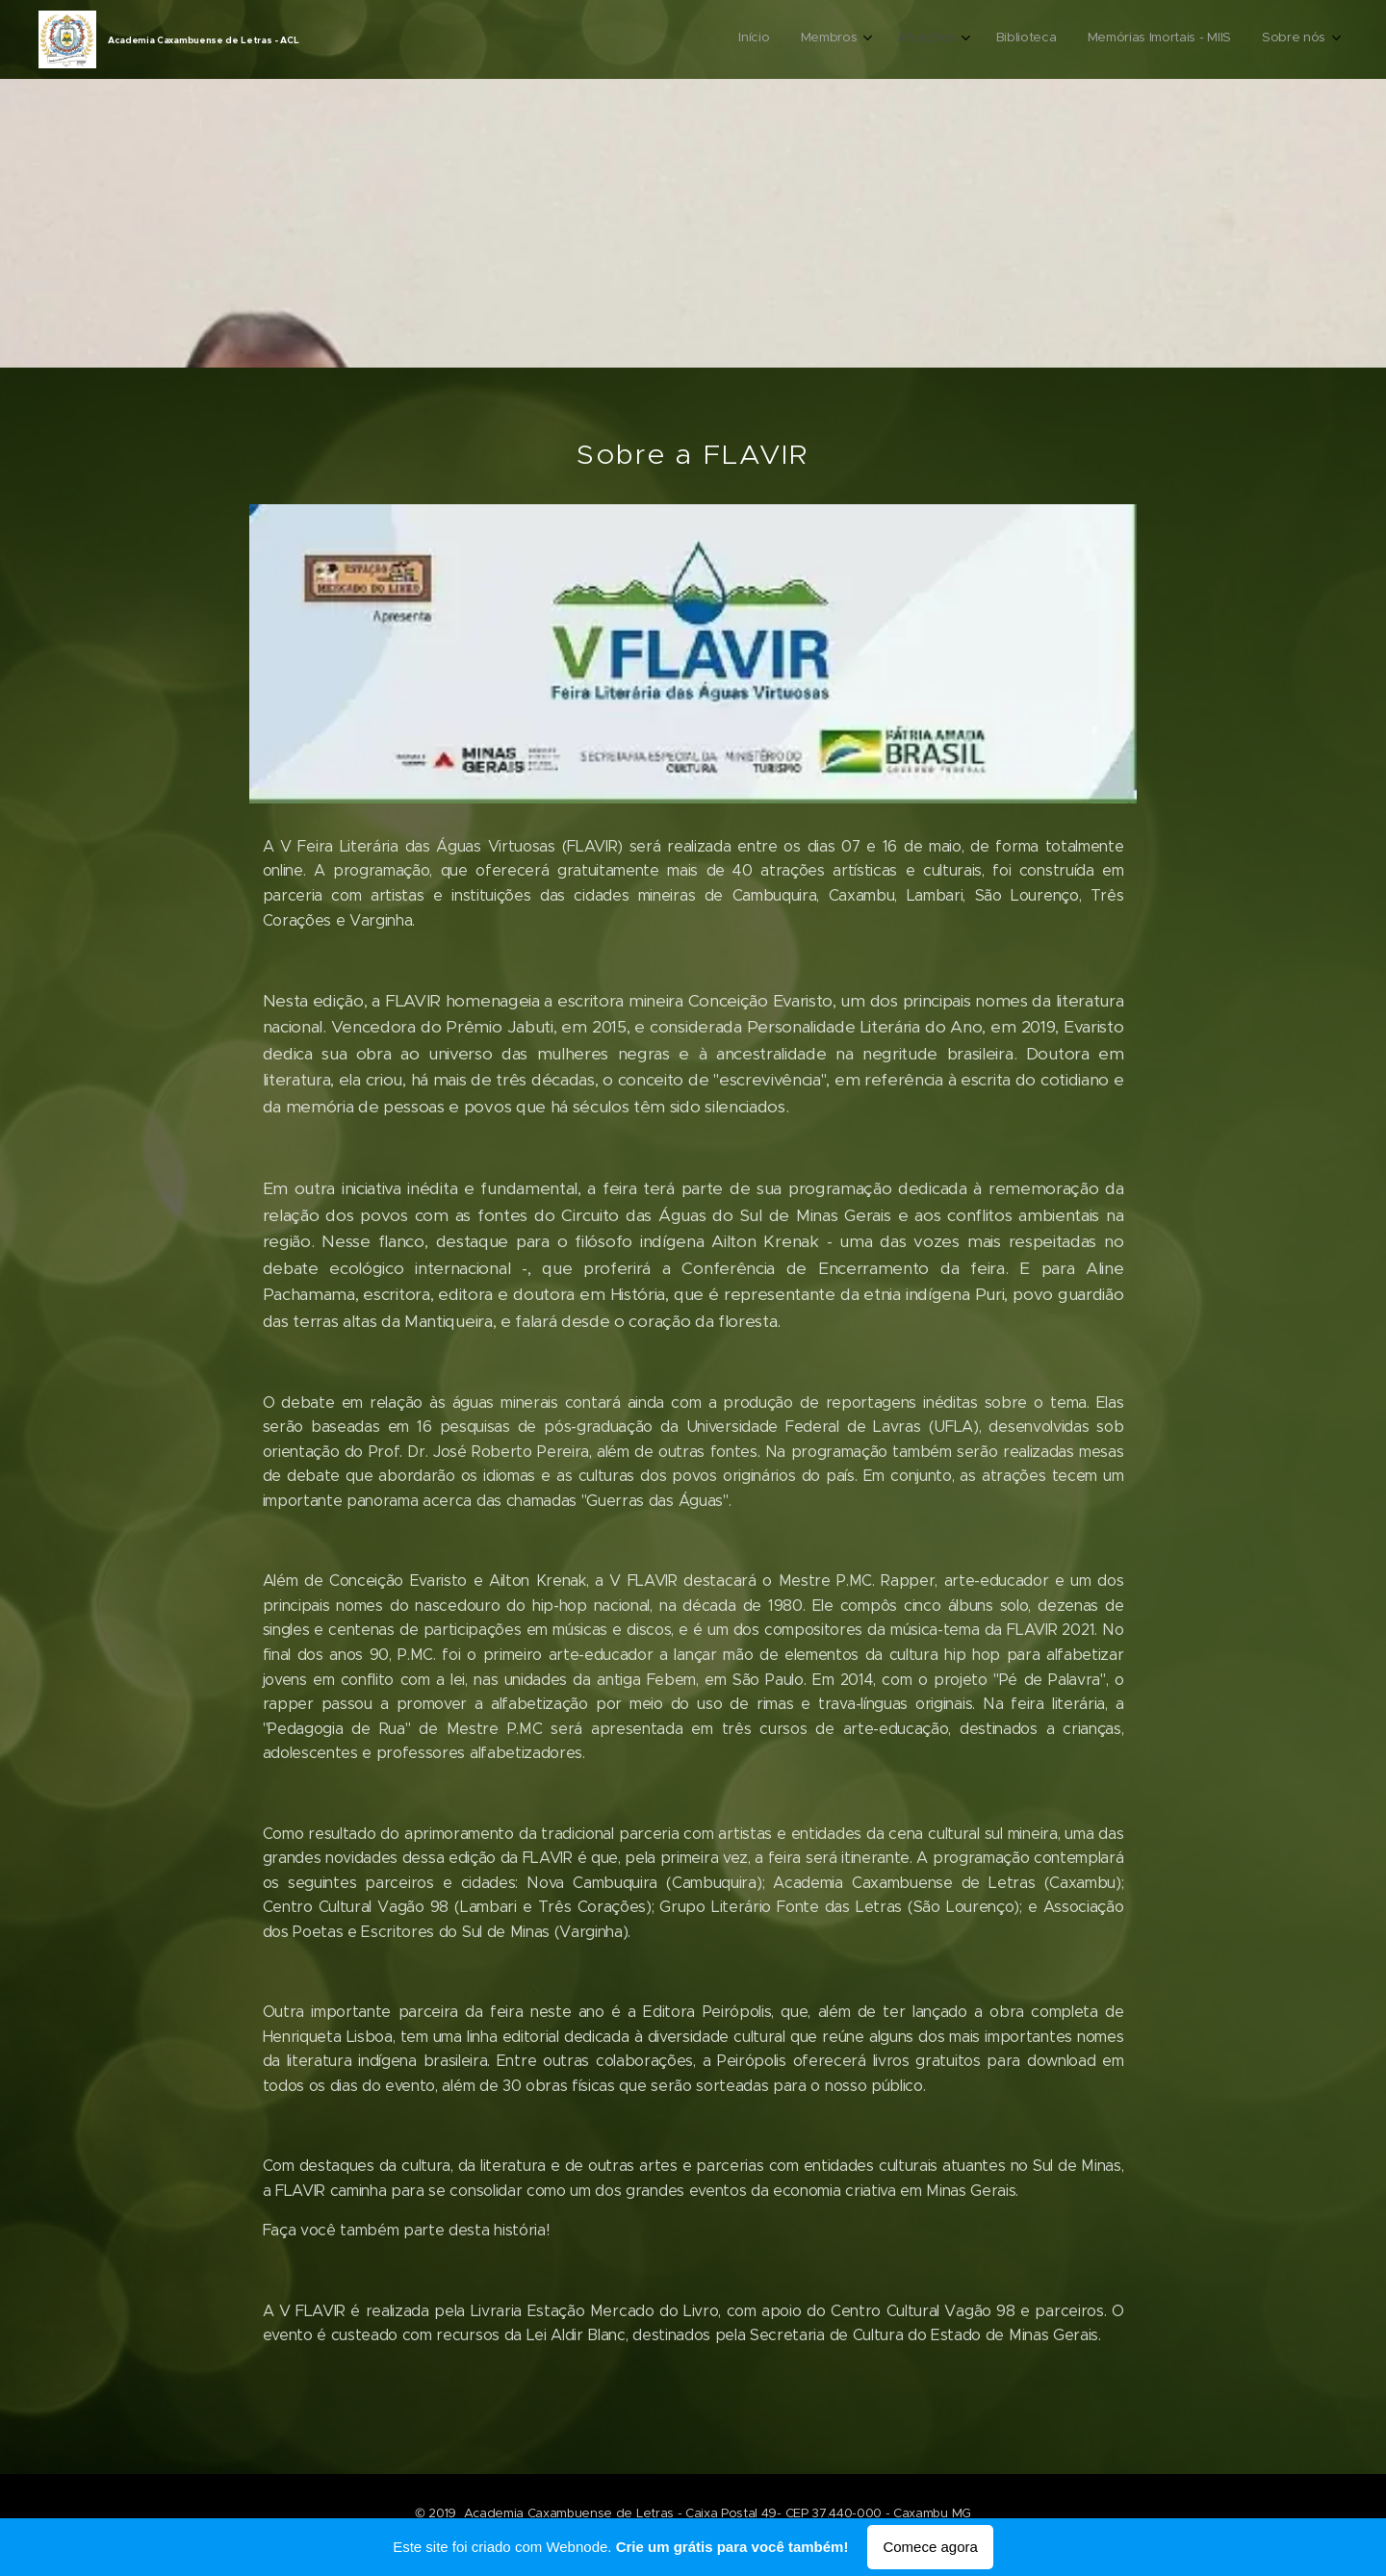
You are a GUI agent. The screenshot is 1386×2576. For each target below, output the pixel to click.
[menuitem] (1157, 39)
